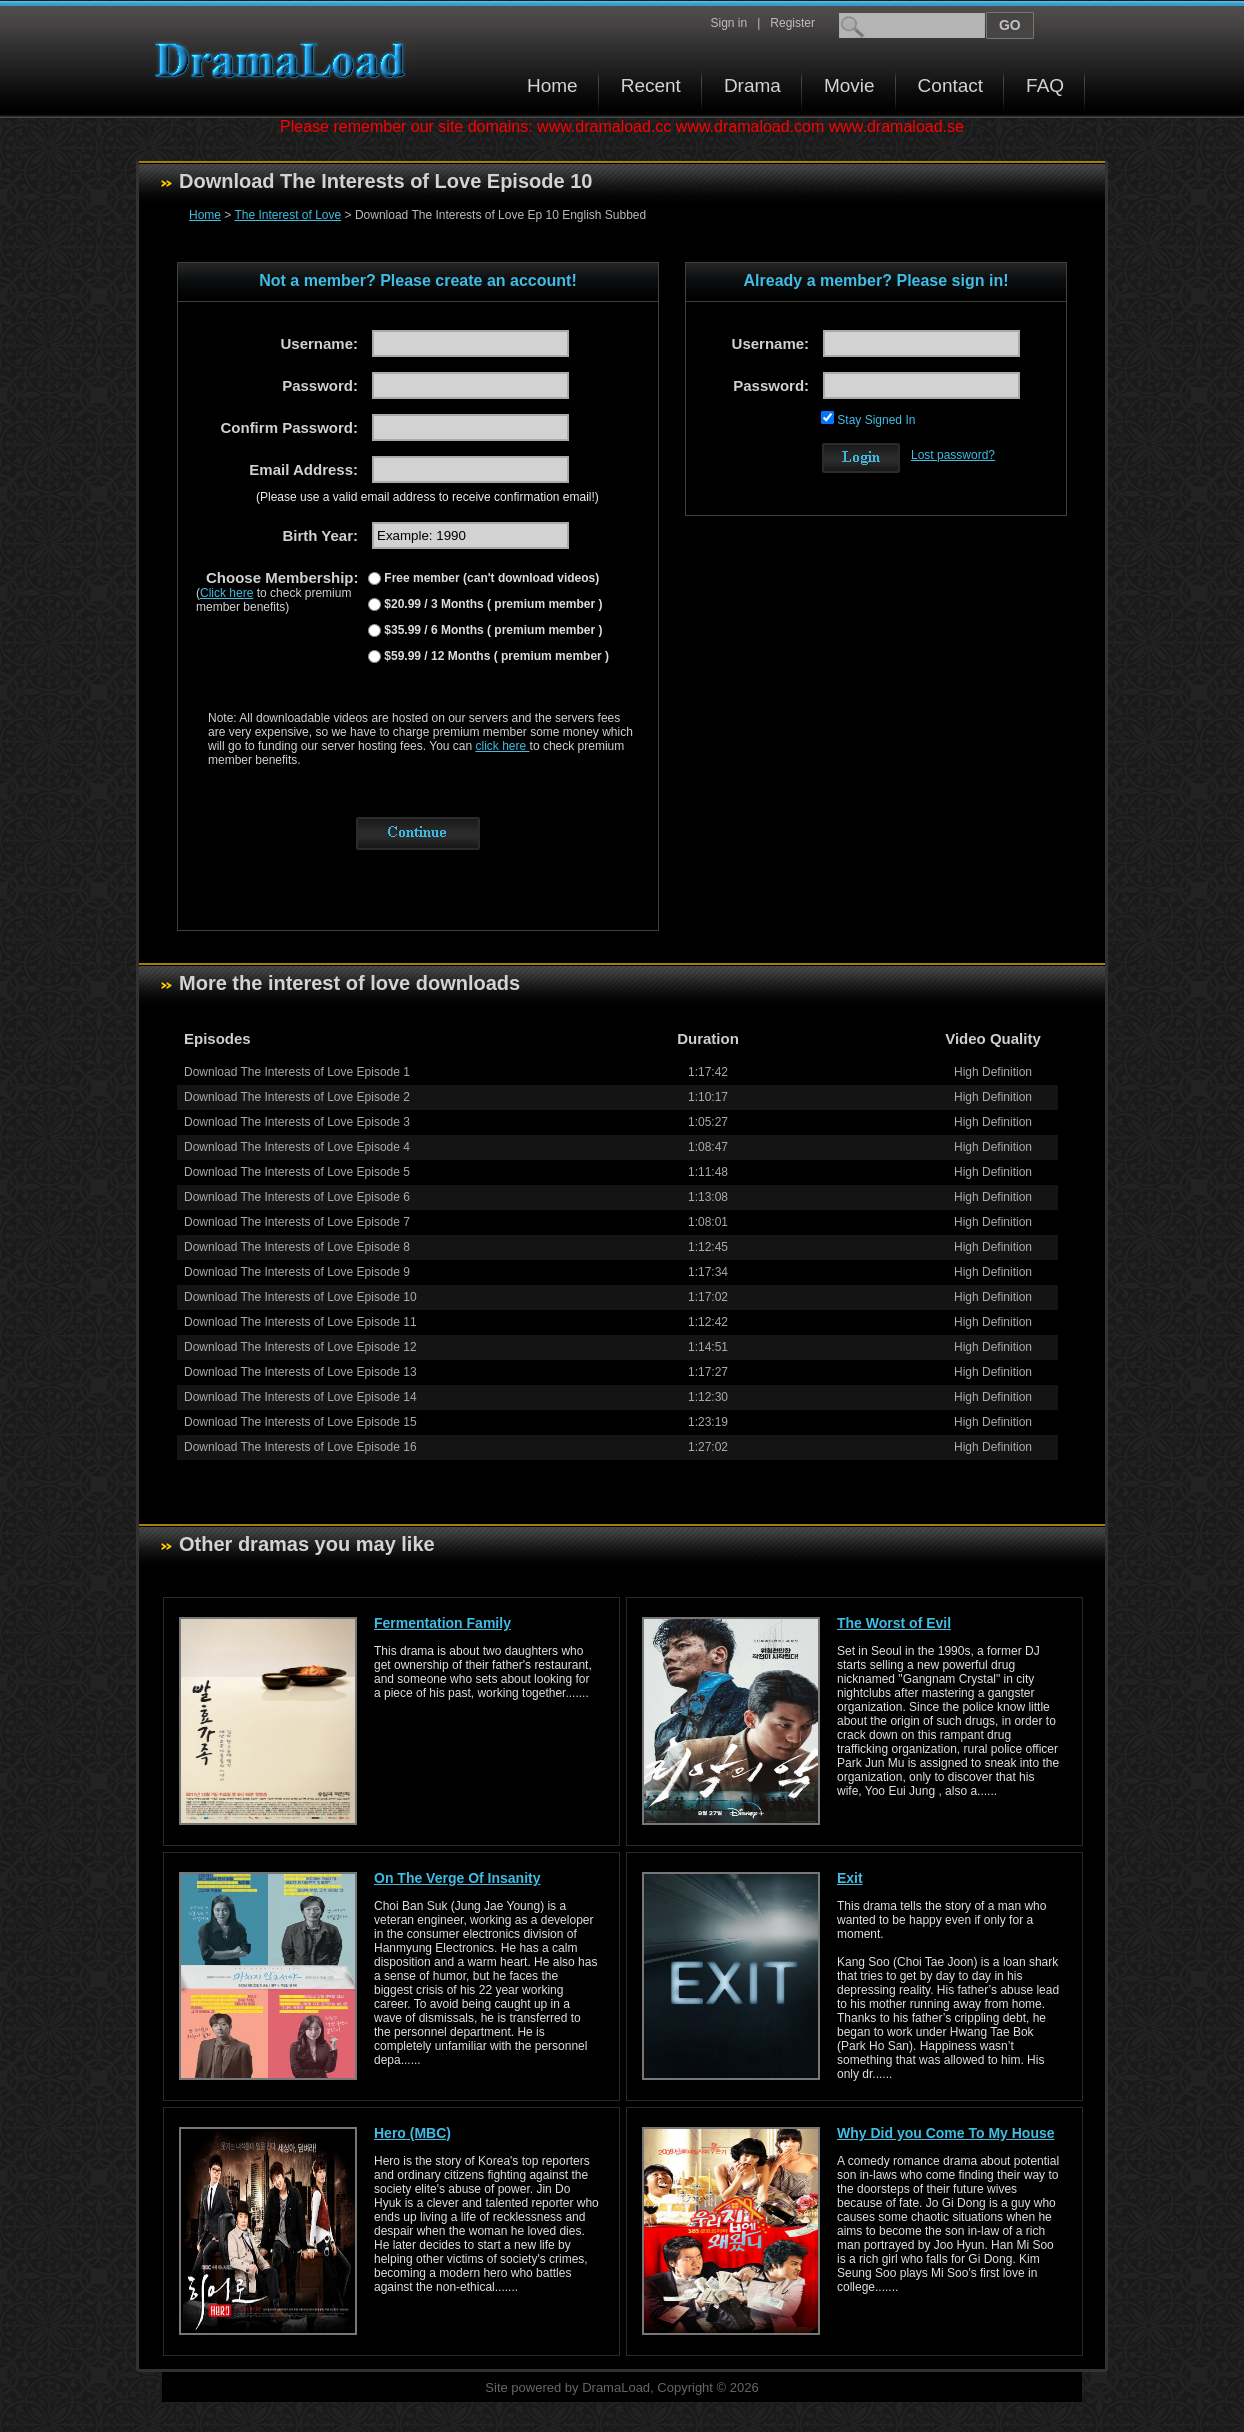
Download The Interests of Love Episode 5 (297, 1172)
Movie (849, 85)
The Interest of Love (287, 215)
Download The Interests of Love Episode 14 (300, 1397)
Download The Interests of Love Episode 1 (297, 1072)
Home (552, 85)
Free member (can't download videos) (490, 578)
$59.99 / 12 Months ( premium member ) (495, 656)
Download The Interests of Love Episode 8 (297, 1247)
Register (792, 23)
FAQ (1045, 85)
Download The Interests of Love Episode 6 (297, 1197)
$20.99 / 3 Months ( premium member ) (491, 604)
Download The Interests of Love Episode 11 (300, 1322)
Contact (950, 85)
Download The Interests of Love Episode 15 (300, 1422)
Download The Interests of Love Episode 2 (297, 1097)
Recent (651, 85)
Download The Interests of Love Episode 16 (300, 1447)
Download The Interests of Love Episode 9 (297, 1272)
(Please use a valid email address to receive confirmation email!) (427, 497)
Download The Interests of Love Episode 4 (297, 1147)
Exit (850, 1878)
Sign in (728, 23)
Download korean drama (285, 60)
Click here (226, 593)
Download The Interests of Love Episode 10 (300, 1297)
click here (503, 746)
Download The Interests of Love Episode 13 (300, 1372)
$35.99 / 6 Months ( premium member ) (491, 630)
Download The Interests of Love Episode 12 (300, 1347)
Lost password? (953, 455)
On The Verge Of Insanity (457, 1878)
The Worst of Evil (894, 1623)
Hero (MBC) (412, 2133)
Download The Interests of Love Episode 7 (297, 1222)
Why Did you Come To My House (946, 2133)
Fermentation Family (442, 1623)
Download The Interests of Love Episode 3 (297, 1122)
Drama (752, 85)
